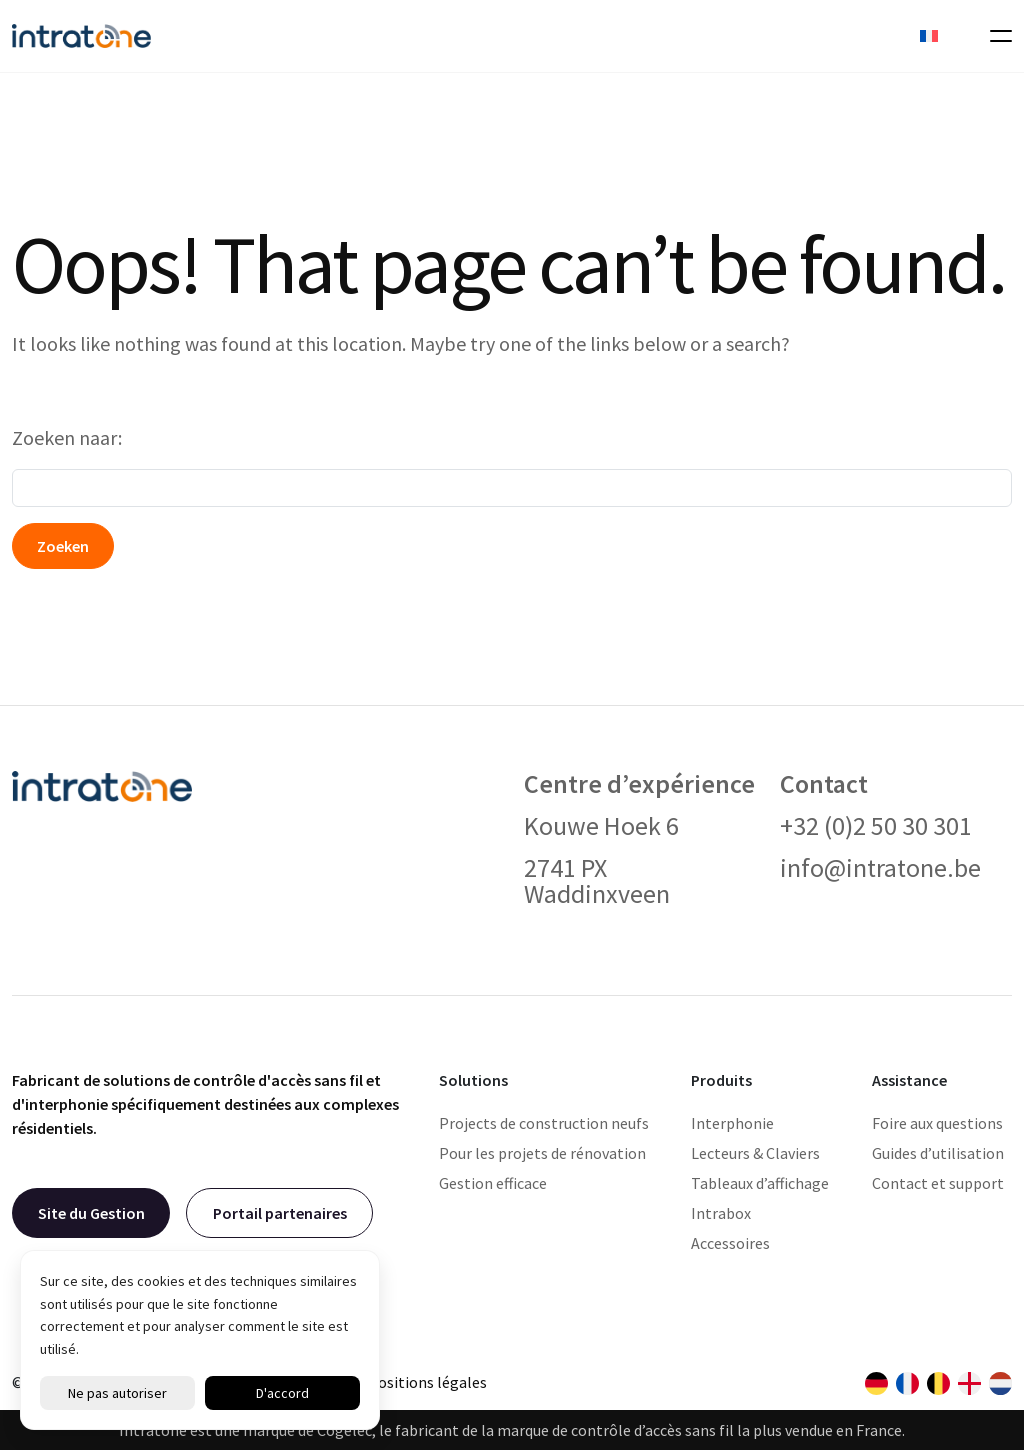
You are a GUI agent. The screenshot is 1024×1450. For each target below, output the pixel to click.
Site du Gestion (91, 1213)
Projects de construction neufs (544, 1123)
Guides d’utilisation (938, 1153)
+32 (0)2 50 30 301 (876, 825)
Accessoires (730, 1243)
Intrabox (721, 1213)
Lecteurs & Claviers (755, 1153)
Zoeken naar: (67, 437)
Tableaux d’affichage (760, 1183)
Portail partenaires (280, 1213)
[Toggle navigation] (995, 36)
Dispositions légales (417, 1382)
